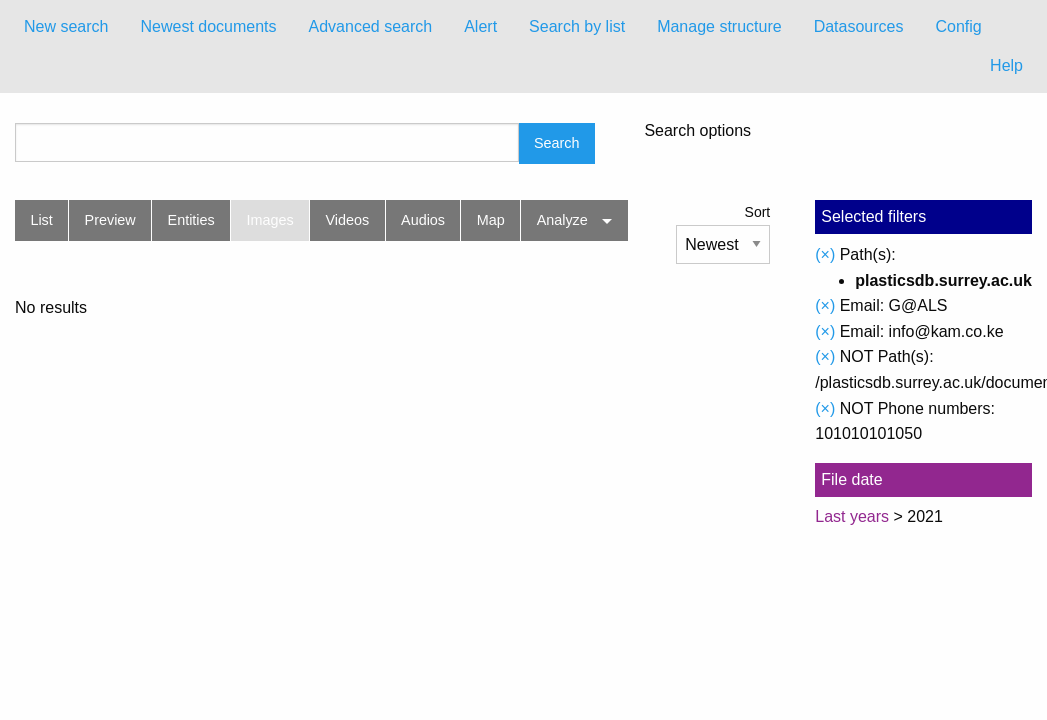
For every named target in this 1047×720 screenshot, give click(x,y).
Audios (423, 220)
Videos (348, 220)
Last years (852, 516)
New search (66, 26)
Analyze (562, 220)
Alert (480, 26)
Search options (697, 131)
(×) (825, 254)
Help (1006, 65)
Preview (110, 220)
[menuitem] (66, 27)
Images (270, 220)
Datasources (859, 26)
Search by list (577, 26)
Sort (758, 212)
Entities (191, 220)
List (41, 220)
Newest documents (208, 26)
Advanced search (371, 26)
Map (491, 220)
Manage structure (719, 26)
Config (958, 26)
